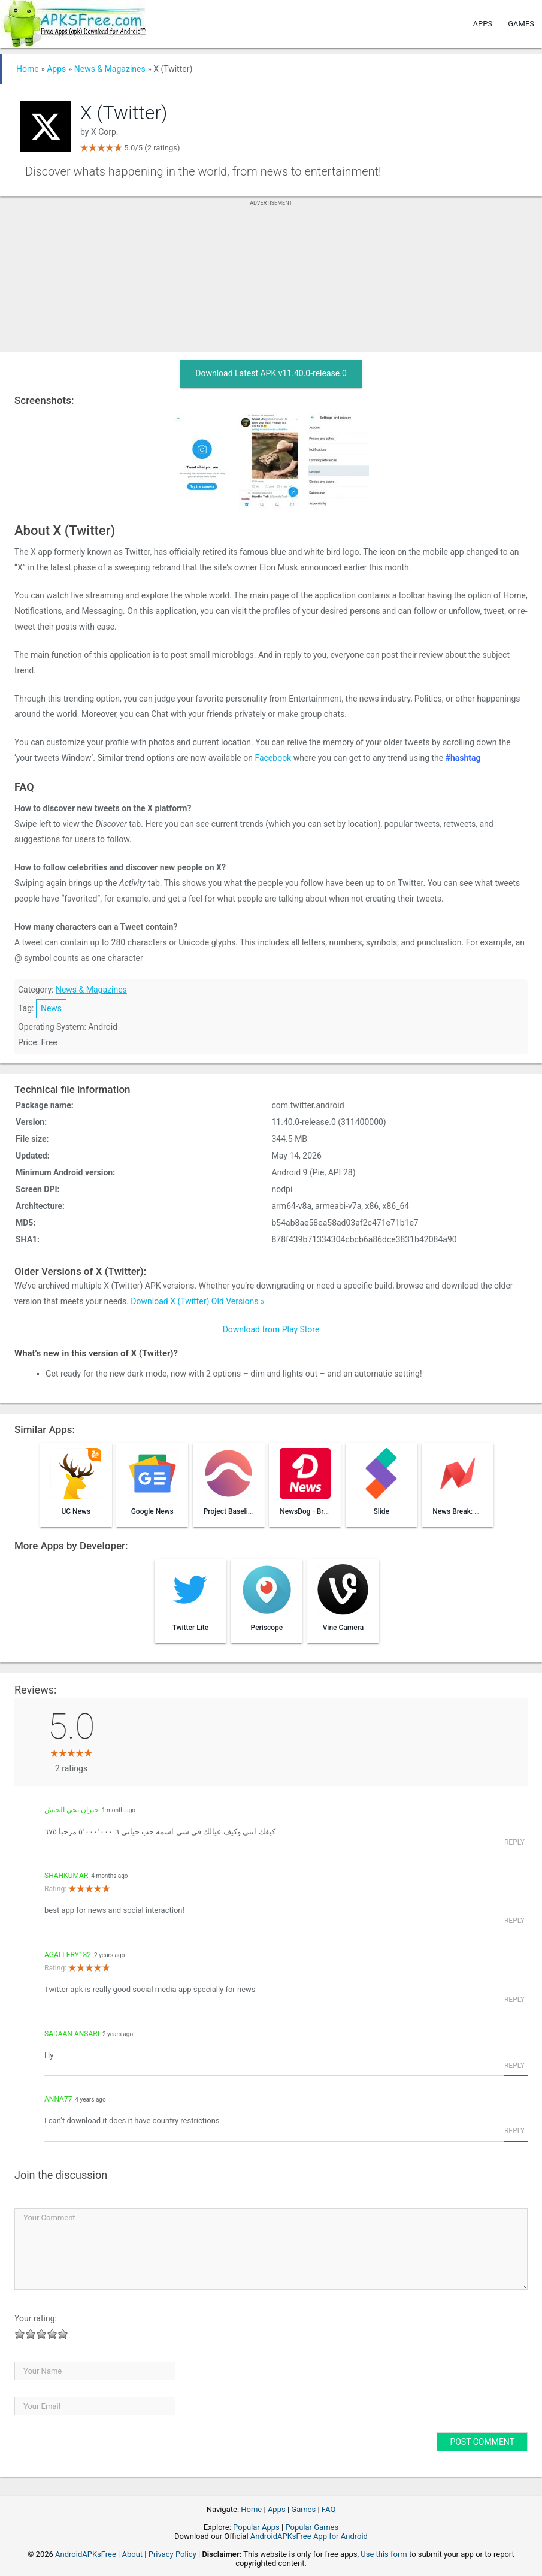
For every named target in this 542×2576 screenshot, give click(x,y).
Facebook (273, 758)
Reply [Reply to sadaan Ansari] (514, 2065)
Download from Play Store (271, 1329)
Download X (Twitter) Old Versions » (197, 1301)
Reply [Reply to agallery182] (514, 2000)
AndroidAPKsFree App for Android (309, 2536)
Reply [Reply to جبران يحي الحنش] (514, 1842)
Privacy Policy (172, 2554)
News (51, 1008)
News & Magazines (110, 69)
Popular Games (311, 2527)
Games (521, 23)
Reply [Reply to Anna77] (514, 2131)
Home (27, 69)
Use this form (384, 2554)
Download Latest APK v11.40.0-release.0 (271, 373)
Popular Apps (256, 2527)
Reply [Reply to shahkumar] (514, 1920)
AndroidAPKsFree (85, 2554)
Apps (483, 23)
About (132, 2554)
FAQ (328, 2509)
